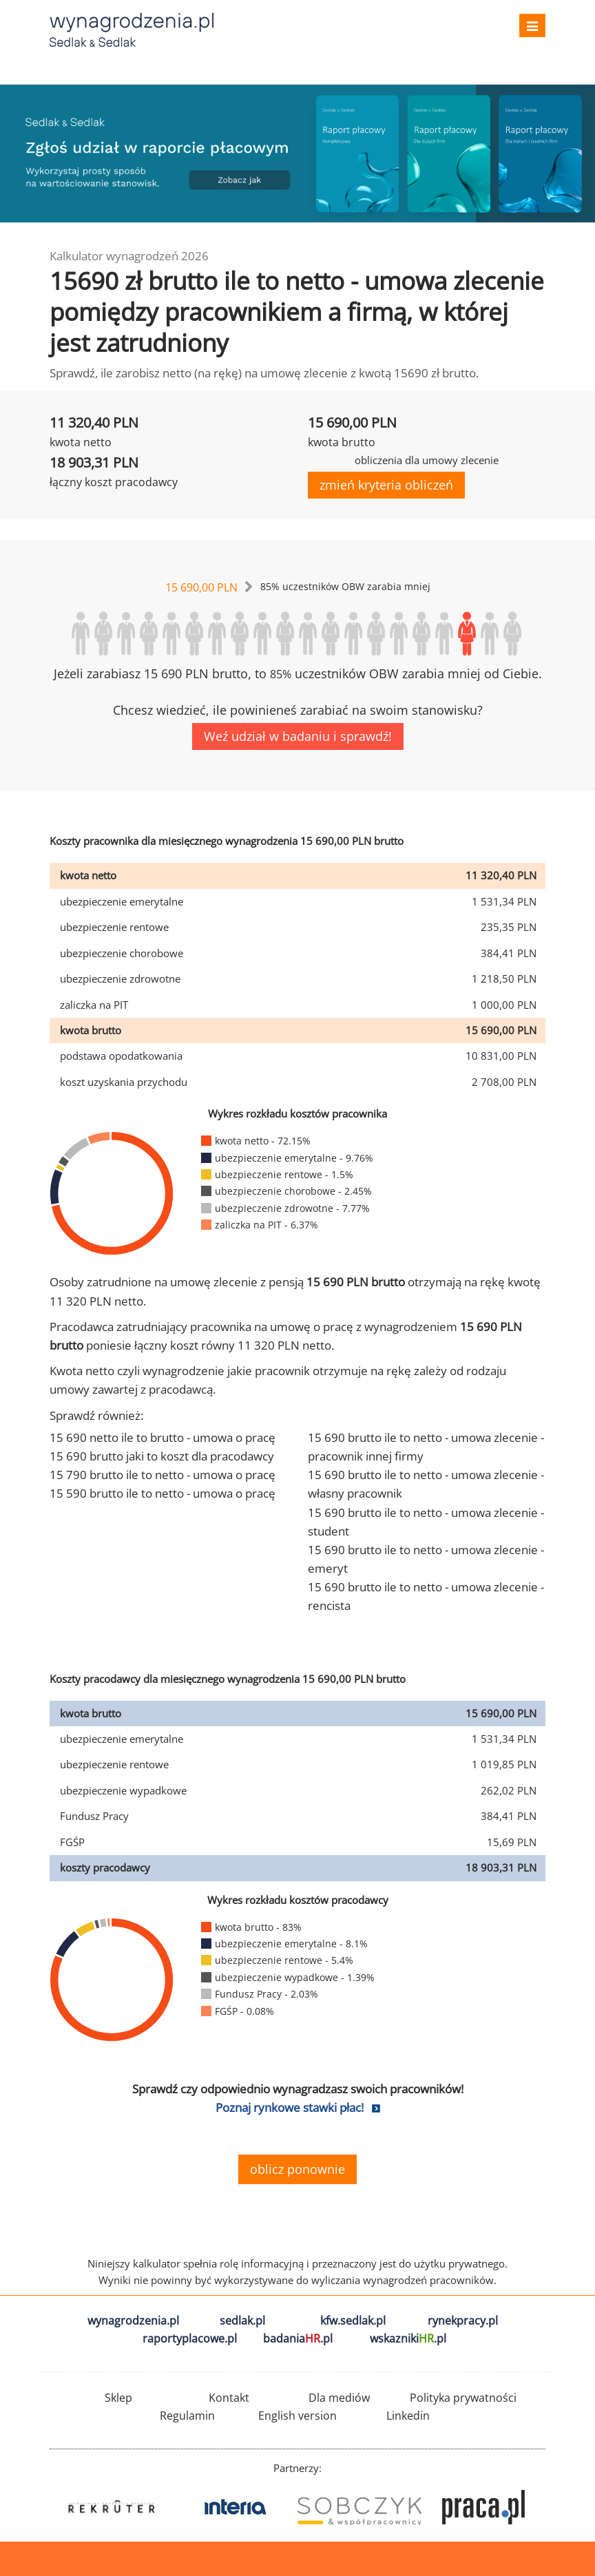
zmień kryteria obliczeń (386, 485)
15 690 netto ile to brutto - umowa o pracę (162, 1437)
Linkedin (408, 2415)
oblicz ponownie (297, 2169)
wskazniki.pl (408, 2338)
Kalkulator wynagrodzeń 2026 (129, 256)
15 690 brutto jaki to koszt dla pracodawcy (162, 1456)
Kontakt (229, 2397)
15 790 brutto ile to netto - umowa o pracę (162, 1475)
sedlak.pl (242, 2320)
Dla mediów (339, 2397)
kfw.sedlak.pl (353, 2320)
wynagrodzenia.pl (133, 2320)
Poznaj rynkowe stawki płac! (290, 2107)
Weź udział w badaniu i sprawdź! (298, 736)
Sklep (118, 2397)
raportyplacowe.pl (190, 2338)
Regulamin (187, 2415)
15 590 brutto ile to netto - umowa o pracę (162, 1493)
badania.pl (298, 2338)
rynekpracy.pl (463, 2320)
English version (297, 2415)
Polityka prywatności (463, 2397)
